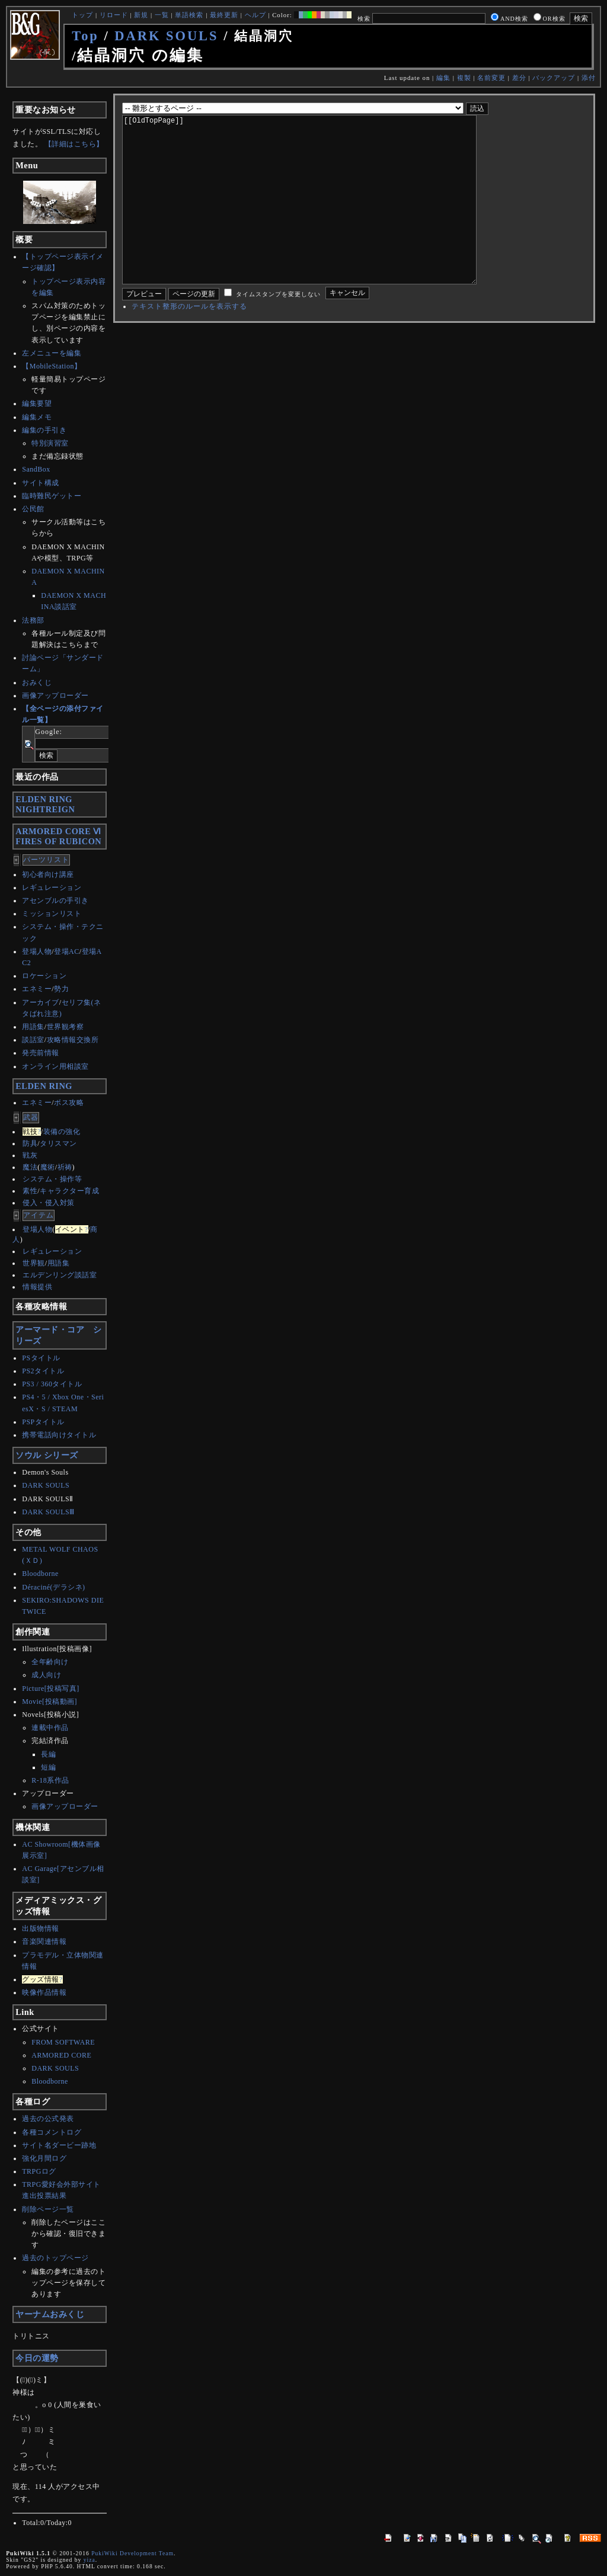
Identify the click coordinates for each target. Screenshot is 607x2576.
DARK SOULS (166, 35)
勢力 (61, 989)
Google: (48, 732)
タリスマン (58, 1143)
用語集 (33, 1027)
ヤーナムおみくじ (49, 2314)
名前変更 (491, 77)
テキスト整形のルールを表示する (189, 342)
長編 (48, 1754)
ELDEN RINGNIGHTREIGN (45, 804)
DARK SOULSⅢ (48, 1512)
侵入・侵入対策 (49, 1203)
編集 (443, 77)
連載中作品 (50, 1727)
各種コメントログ (51, 2132)
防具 (30, 1143)
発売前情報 (40, 1053)
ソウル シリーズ (46, 1455)
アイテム (38, 1215)
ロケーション (44, 976)
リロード (114, 14)
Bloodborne (40, 1573)
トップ (82, 14)
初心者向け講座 (48, 874)
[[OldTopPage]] (318, 217)
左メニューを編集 (51, 353)
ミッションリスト (51, 913)
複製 (464, 77)
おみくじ (37, 682)
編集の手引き (44, 430)
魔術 (47, 1167)
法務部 (33, 620)
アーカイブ (40, 1002)
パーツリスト (46, 860)
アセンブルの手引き (55, 900)
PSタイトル (41, 1358)
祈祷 (64, 1167)
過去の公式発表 (48, 2118)
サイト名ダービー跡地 (59, 2145)
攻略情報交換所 (73, 1040)
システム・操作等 (52, 1179)
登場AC (66, 951)
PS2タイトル (43, 1371)
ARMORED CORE (61, 2055)
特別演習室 (50, 443)
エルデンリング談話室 (60, 1275)
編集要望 (37, 403)
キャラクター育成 (69, 1191)
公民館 (33, 509)
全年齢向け (50, 1662)
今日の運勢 (37, 2358)
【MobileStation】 (51, 366)
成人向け (46, 1675)
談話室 (33, 1040)
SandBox (36, 469)
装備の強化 (62, 1131)
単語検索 (189, 14)
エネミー (37, 989)
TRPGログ (39, 2171)
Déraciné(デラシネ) (53, 1587)
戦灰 (30, 1155)
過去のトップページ (55, 2258)
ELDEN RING (43, 1086)
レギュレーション (51, 887)
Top (85, 35)
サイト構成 (40, 483)
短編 (48, 1767)
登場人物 (37, 951)
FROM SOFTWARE (63, 2042)
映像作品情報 (44, 1992)
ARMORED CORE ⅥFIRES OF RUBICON (58, 836)
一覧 (162, 14)
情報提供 (37, 1287)
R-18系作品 (50, 1780)
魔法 (30, 1167)
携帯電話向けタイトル (59, 1435)
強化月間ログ (44, 2158)
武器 (31, 1117)
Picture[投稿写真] (50, 1688)
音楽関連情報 (44, 1941)
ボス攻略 (69, 1102)
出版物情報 (40, 1928)
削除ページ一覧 (48, 2209)
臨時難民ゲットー (51, 496)
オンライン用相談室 (55, 1066)
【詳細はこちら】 (74, 144)
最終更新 (224, 14)
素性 (30, 1191)
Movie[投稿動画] (49, 1701)
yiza (89, 2559)
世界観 (34, 1263)
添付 (589, 77)
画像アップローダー (55, 695)
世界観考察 (65, 1027)
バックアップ (553, 77)
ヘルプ (255, 14)
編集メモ (37, 417)
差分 (519, 77)
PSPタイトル (43, 1422)
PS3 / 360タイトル (52, 1384)
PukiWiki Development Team (132, 2553)
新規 (141, 14)
